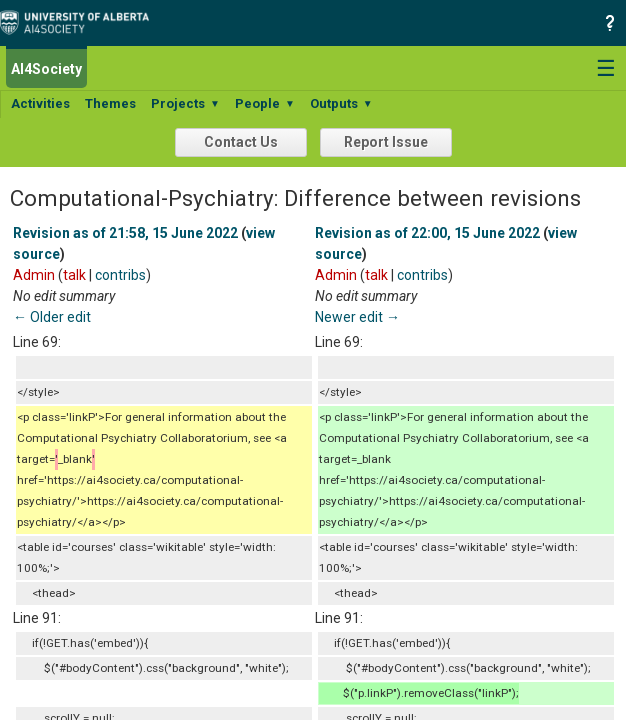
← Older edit (52, 317)
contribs (120, 275)
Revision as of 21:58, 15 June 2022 (125, 233)
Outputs (341, 103)
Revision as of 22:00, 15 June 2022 (427, 233)
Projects (185, 103)
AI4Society (46, 69)
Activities (40, 103)
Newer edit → (357, 317)
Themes (110, 103)
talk (74, 275)
